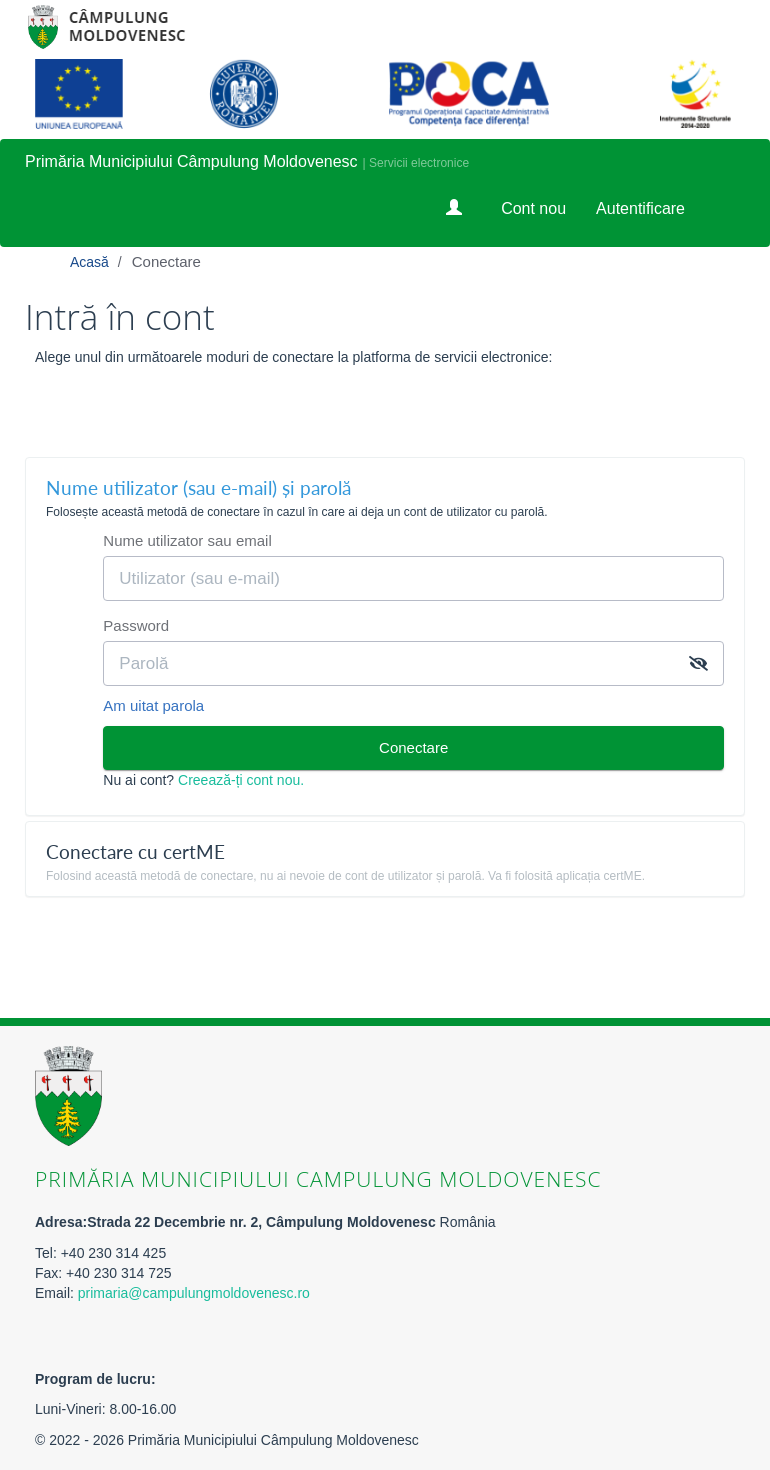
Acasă (91, 262)
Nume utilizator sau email (187, 540)
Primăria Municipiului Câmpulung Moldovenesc (191, 161)
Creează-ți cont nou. (241, 780)
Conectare (166, 261)
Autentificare (640, 208)
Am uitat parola (153, 705)
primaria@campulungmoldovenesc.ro (194, 1293)
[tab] (385, 495)
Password (136, 625)
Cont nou (533, 208)
